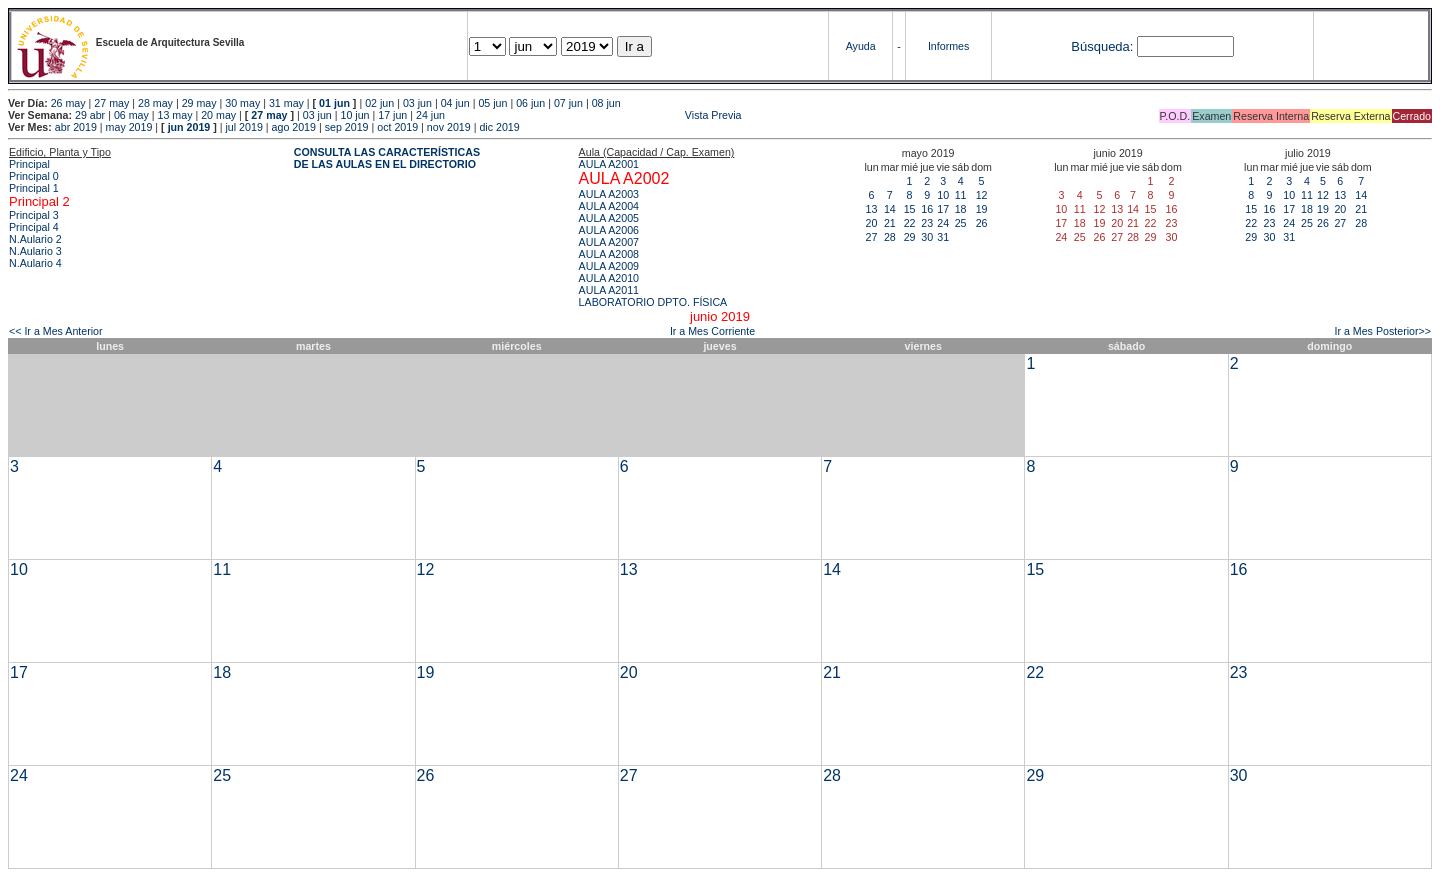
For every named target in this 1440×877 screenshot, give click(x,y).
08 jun (606, 103)
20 (872, 223)
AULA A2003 (609, 194)
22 (910, 223)
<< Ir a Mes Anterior (56, 331)
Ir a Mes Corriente (712, 331)
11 (961, 195)
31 (943, 237)
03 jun (417, 103)
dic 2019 (499, 127)
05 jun (492, 103)
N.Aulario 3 (35, 251)
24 (943, 223)
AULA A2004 (609, 206)
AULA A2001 (609, 164)
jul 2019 (244, 127)
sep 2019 (347, 127)
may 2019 (129, 127)
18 (961, 209)
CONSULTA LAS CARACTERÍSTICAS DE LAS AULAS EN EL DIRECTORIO (387, 158)
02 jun (379, 103)
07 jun (568, 103)
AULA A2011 (609, 290)
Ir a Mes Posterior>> (1382, 331)
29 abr (90, 115)
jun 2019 (189, 127)
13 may (175, 115)
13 (872, 209)
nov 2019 (449, 127)
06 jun (530, 103)
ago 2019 (294, 127)
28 (890, 237)
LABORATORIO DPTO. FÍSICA (653, 302)
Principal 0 (34, 176)
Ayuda (861, 46)
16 (927, 209)
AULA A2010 (609, 278)
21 (890, 223)
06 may (131, 115)
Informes (948, 46)
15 (910, 209)
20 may (218, 115)
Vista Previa (595, 115)
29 (910, 237)
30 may (242, 103)
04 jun (455, 103)
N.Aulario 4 (35, 263)
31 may (286, 103)
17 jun (392, 115)
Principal (29, 164)
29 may (199, 103)
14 (890, 209)
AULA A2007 (609, 242)
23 (927, 223)
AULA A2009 (609, 266)
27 (872, 237)
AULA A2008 (609, 254)
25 (961, 223)
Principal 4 (34, 227)
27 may (111, 103)
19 (982, 209)
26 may (68, 103)
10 (943, 195)
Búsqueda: (1102, 46)
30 (927, 237)
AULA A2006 (609, 230)
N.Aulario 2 (35, 239)
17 (943, 209)
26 (982, 223)
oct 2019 (397, 127)
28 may (155, 103)
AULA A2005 (609, 218)
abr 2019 (76, 127)
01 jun (334, 103)
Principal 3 (34, 215)
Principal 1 (34, 188)
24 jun (430, 115)
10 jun (354, 115)
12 (982, 195)
